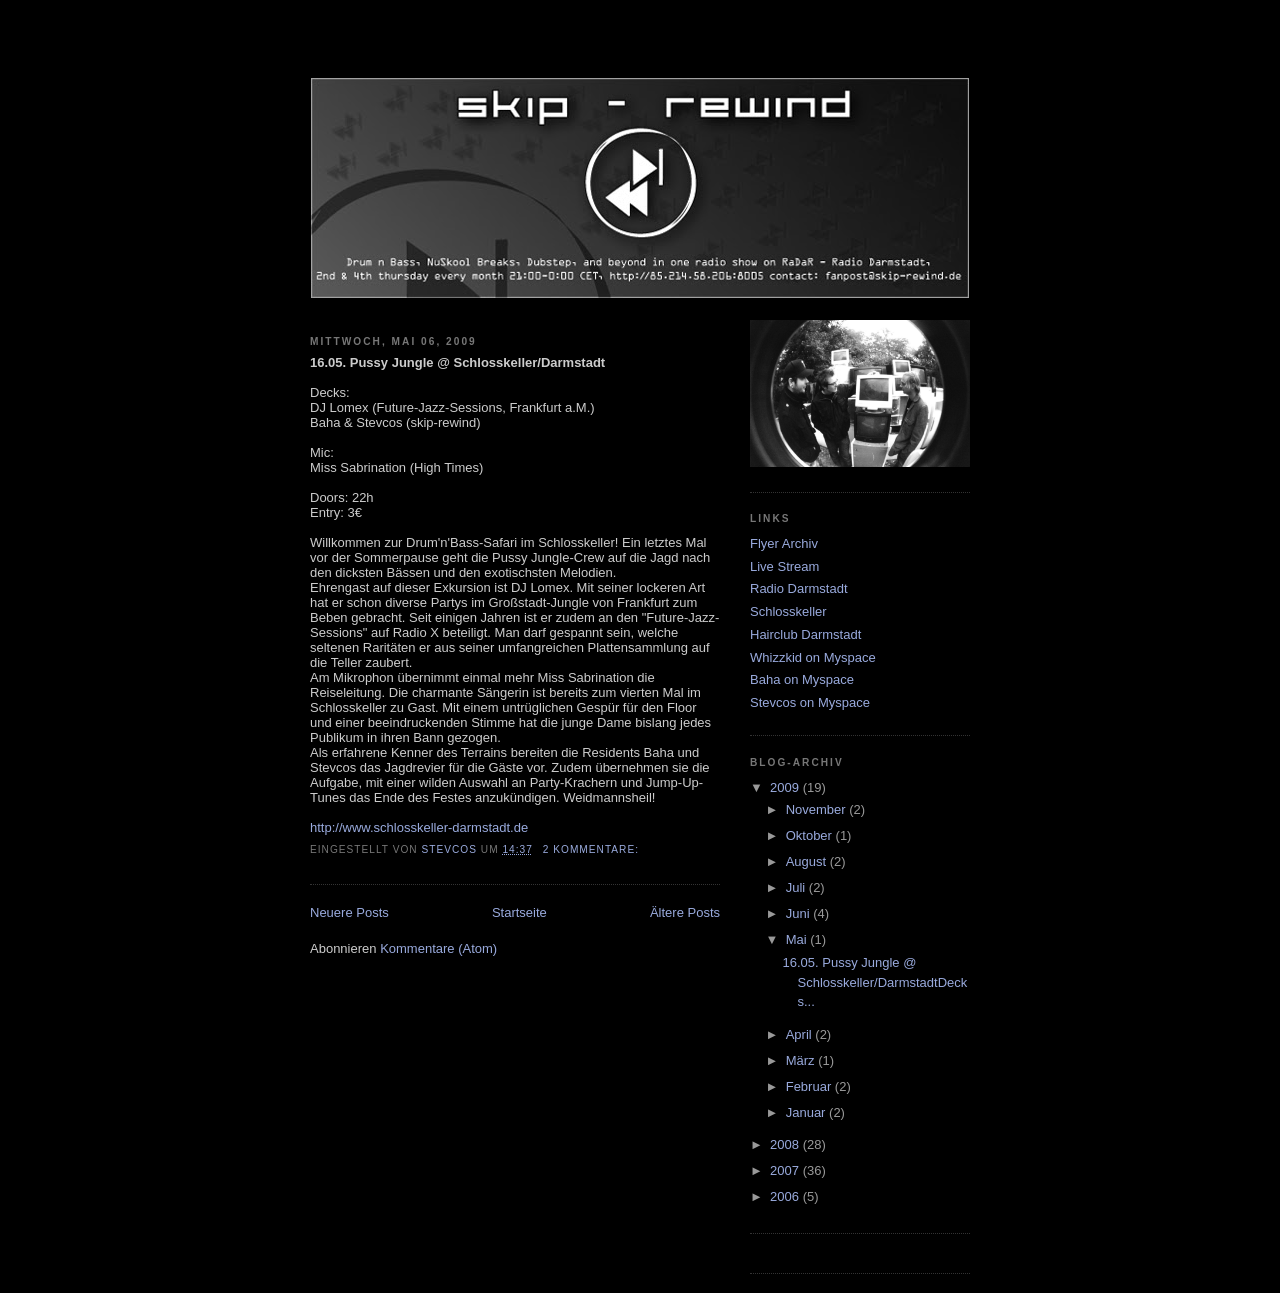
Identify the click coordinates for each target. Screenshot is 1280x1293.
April (801, 1034)
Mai (798, 939)
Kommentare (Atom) (438, 948)
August (808, 861)
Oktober (811, 835)
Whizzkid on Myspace (813, 657)
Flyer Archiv (784, 543)
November (818, 809)
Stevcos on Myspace (810, 702)
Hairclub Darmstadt (805, 634)
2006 (786, 1196)
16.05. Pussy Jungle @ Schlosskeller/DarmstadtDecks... (874, 982)
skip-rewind (640, 55)
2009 (786, 787)
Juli (797, 887)
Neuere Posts (349, 912)
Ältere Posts (685, 912)
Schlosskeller (788, 611)
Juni (799, 913)
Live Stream (784, 566)
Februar (810, 1086)
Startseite (519, 912)
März (802, 1060)
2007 (786, 1170)
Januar (807, 1112)
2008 (786, 1144)
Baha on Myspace (802, 679)
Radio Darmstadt (799, 588)
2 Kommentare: (593, 849)
